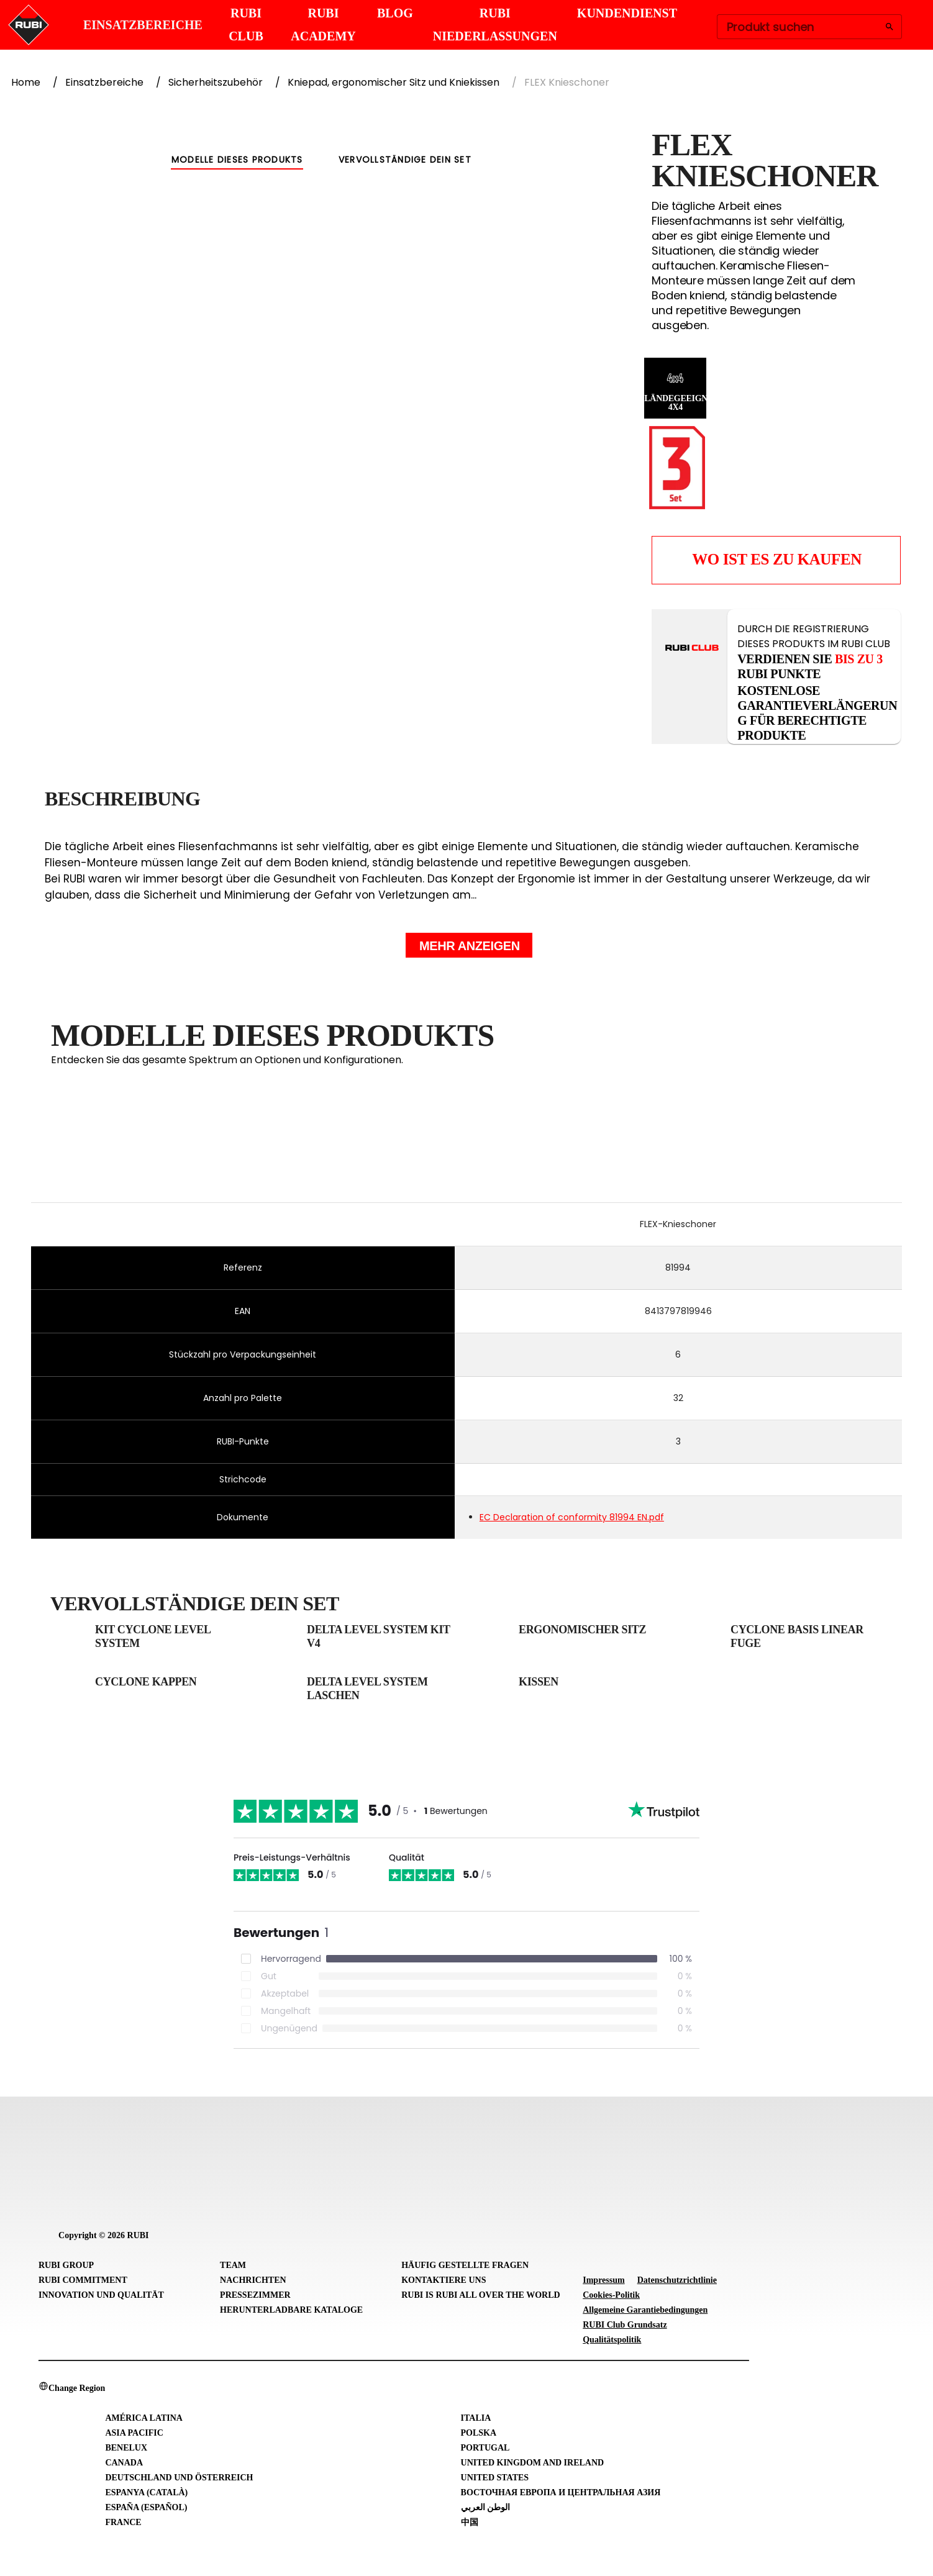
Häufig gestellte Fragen (465, 2265)
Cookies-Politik (611, 2295)
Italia (476, 2418)
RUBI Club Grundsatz (625, 2324)
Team (233, 2265)
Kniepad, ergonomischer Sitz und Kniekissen (393, 82)
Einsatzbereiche (104, 82)
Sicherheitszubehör (215, 82)
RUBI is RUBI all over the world (480, 2295)
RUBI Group (66, 2265)
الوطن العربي (486, 2507)
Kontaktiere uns (443, 2280)
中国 (469, 2522)
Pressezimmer (255, 2295)
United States (495, 2477)
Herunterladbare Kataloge (291, 2310)
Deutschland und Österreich (179, 2477)
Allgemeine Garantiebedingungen (645, 2310)
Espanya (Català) (146, 2492)
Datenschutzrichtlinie (677, 2280)
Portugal (485, 2447)
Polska (479, 2433)
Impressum (603, 2280)
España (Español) (146, 2507)
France (123, 2522)
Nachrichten (253, 2280)
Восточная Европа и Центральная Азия (561, 2492)
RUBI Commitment (83, 2280)
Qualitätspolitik (612, 2339)
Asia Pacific (134, 2433)
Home (25, 82)
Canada (124, 2462)
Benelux (126, 2447)
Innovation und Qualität (101, 2295)
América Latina (144, 2418)
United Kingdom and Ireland (532, 2462)
